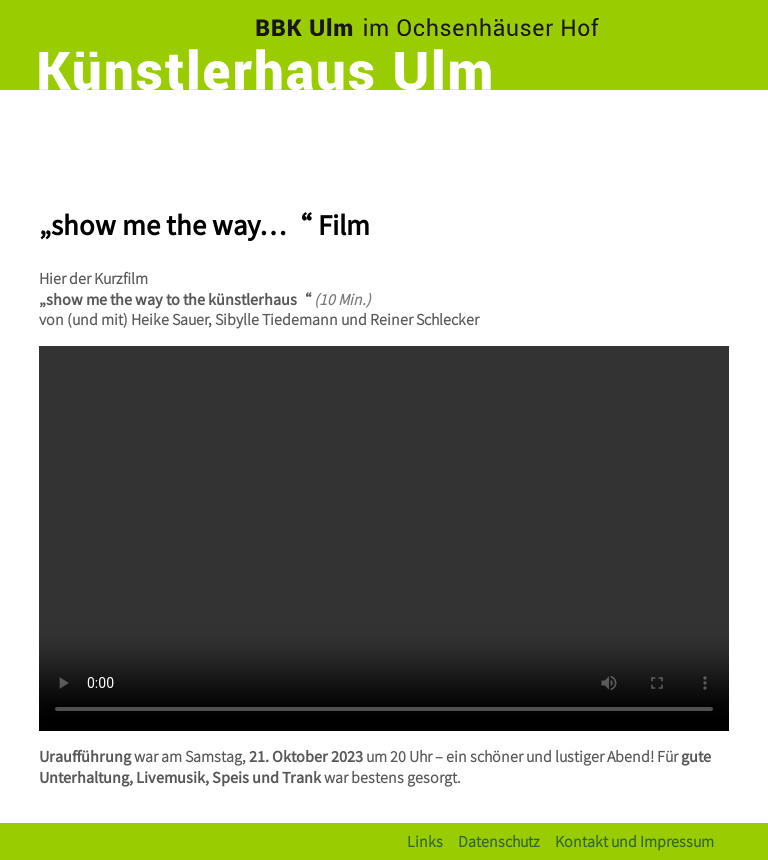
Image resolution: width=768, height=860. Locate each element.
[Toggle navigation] (709, 125)
